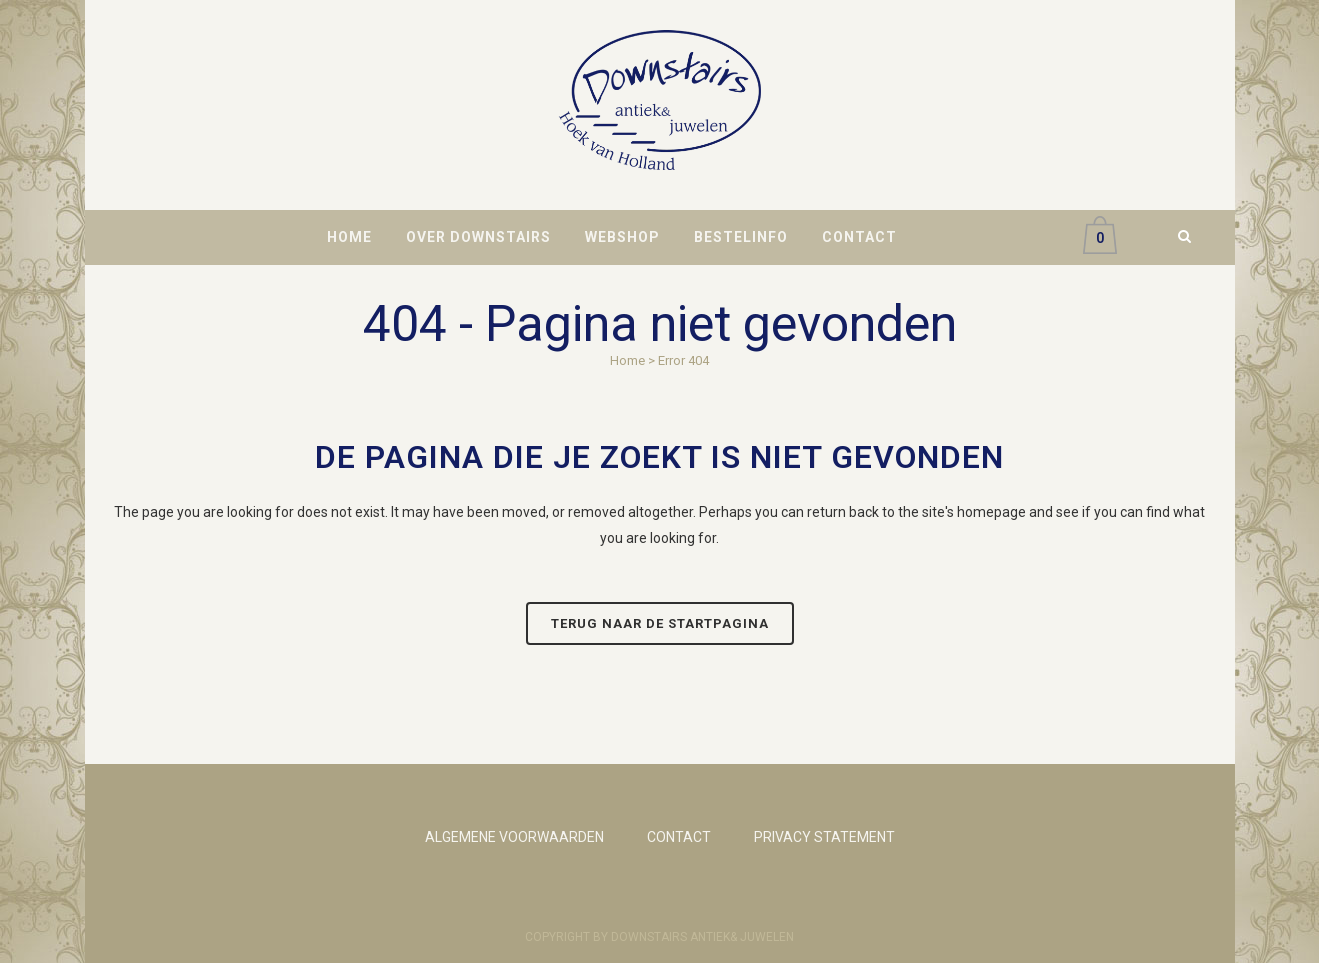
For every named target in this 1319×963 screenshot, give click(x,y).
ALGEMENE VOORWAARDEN (514, 837)
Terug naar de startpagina (660, 623)
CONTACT (679, 837)
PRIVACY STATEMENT (824, 837)
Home (627, 360)
